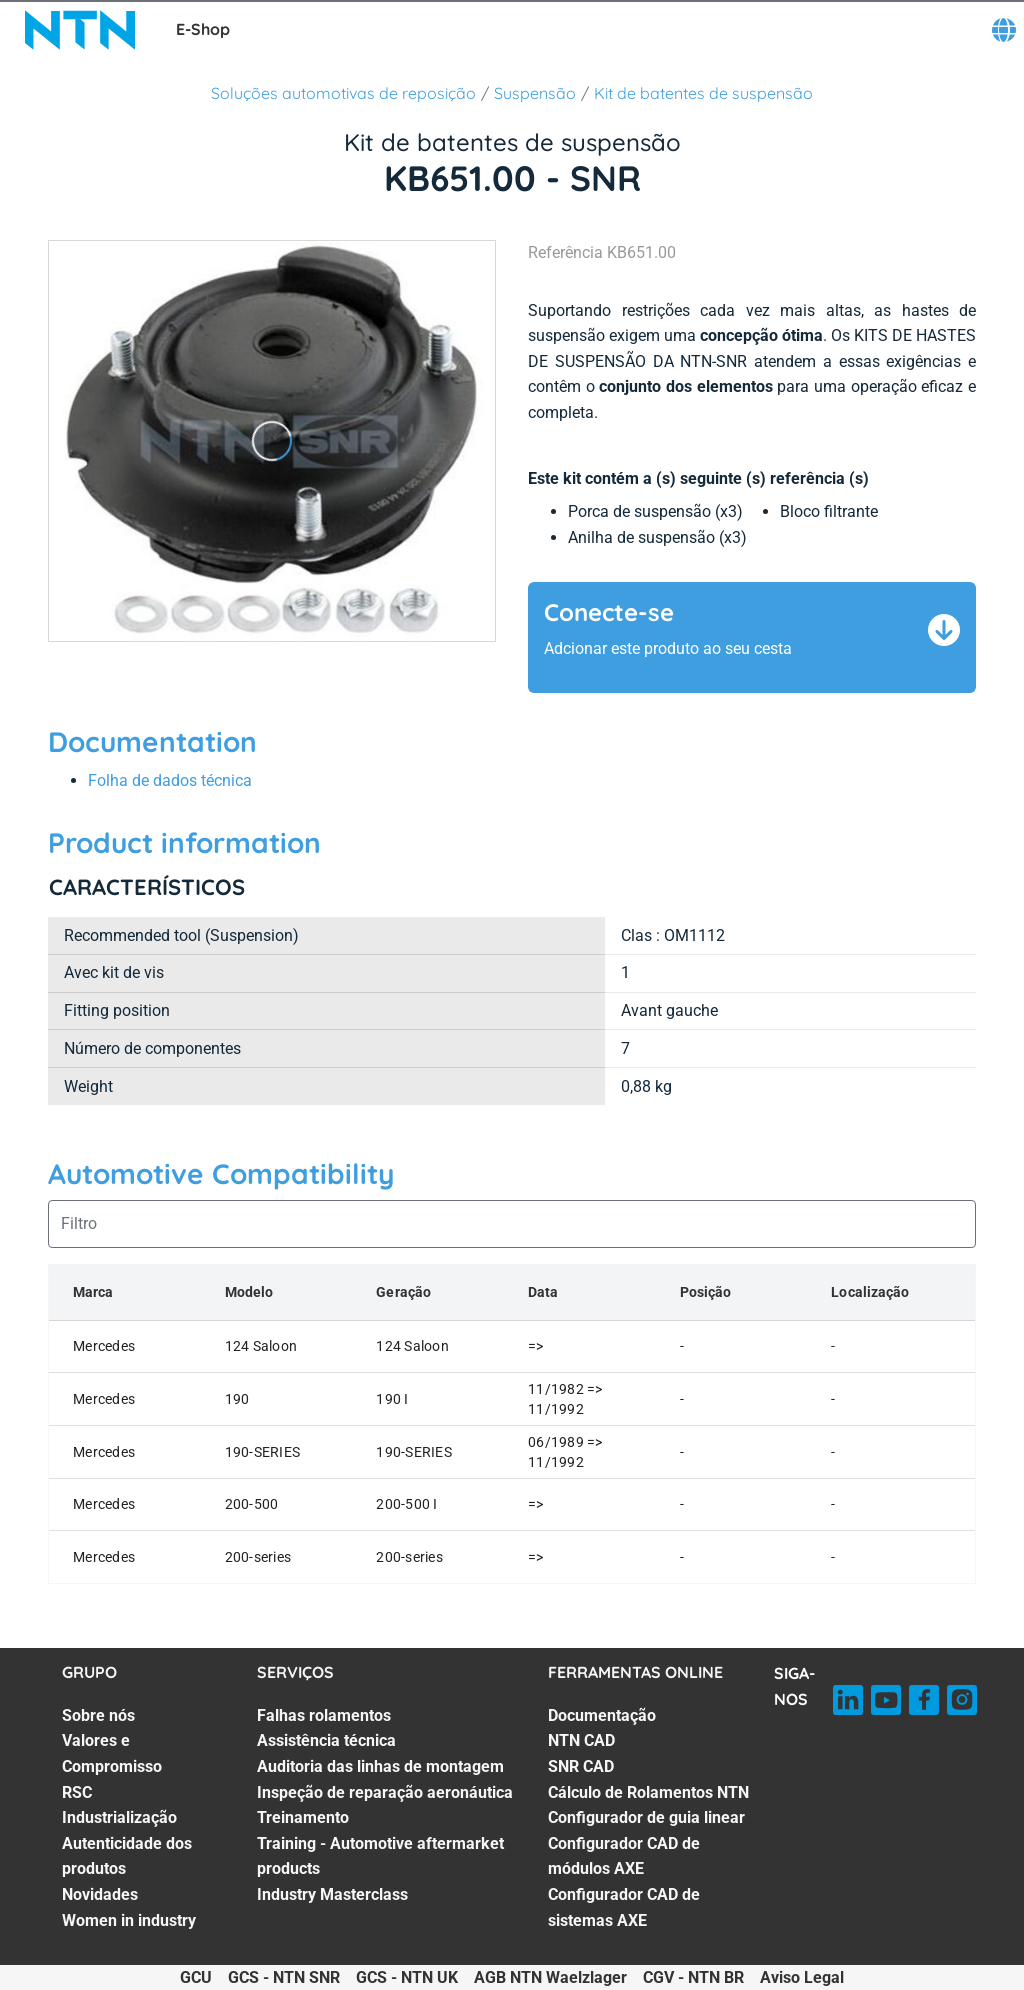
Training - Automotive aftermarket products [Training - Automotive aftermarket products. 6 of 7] (380, 1856)
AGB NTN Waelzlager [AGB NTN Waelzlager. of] (550, 1977)
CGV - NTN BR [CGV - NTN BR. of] (693, 1977)
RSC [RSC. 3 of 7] (77, 1792)
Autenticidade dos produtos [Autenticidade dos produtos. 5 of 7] (127, 1856)
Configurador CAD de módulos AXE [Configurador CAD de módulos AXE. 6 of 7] (624, 1856)
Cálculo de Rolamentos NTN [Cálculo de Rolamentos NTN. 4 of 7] (648, 1792)
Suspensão (535, 93)
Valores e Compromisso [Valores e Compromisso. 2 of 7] (112, 1753)
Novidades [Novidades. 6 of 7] (100, 1894)
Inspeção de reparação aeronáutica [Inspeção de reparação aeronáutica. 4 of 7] (385, 1792)
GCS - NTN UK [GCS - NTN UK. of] (407, 1977)
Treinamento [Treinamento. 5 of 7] (303, 1817)
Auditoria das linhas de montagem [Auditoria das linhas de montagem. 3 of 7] (380, 1766)
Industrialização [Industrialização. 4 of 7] (119, 1817)
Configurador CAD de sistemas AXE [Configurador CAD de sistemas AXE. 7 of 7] (624, 1907)
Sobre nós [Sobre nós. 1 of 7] (98, 1715)
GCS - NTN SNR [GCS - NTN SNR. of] (284, 1977)
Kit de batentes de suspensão (703, 93)
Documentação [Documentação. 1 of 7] (602, 1715)
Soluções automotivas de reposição (343, 93)
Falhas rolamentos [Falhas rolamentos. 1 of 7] (324, 1715)
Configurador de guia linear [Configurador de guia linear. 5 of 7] (646, 1817)
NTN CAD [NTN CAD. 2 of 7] (581, 1740)
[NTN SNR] (80, 30)
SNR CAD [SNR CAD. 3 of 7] (581, 1766)
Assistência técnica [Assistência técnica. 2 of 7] (326, 1740)
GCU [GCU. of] (196, 1977)
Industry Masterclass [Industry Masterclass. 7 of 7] (332, 1894)
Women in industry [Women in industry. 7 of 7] (129, 1920)
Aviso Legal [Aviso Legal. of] (802, 1977)
